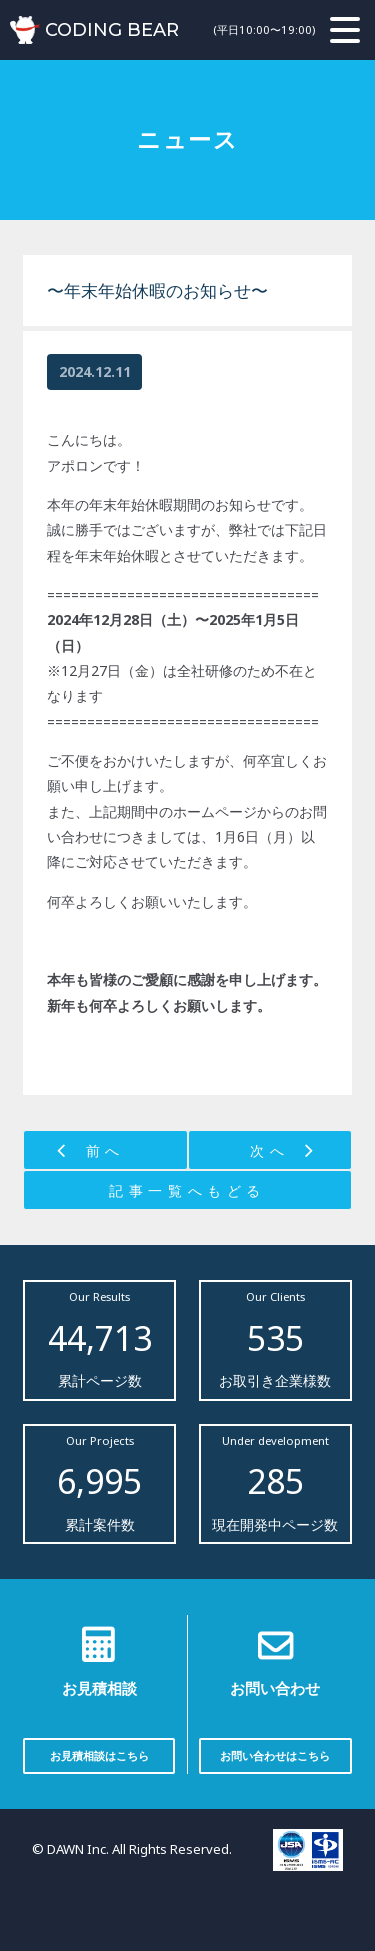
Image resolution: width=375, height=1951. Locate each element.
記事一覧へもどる (187, 1190)
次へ (269, 1150)
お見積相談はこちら (99, 1755)
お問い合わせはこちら (275, 1755)
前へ (105, 1150)
